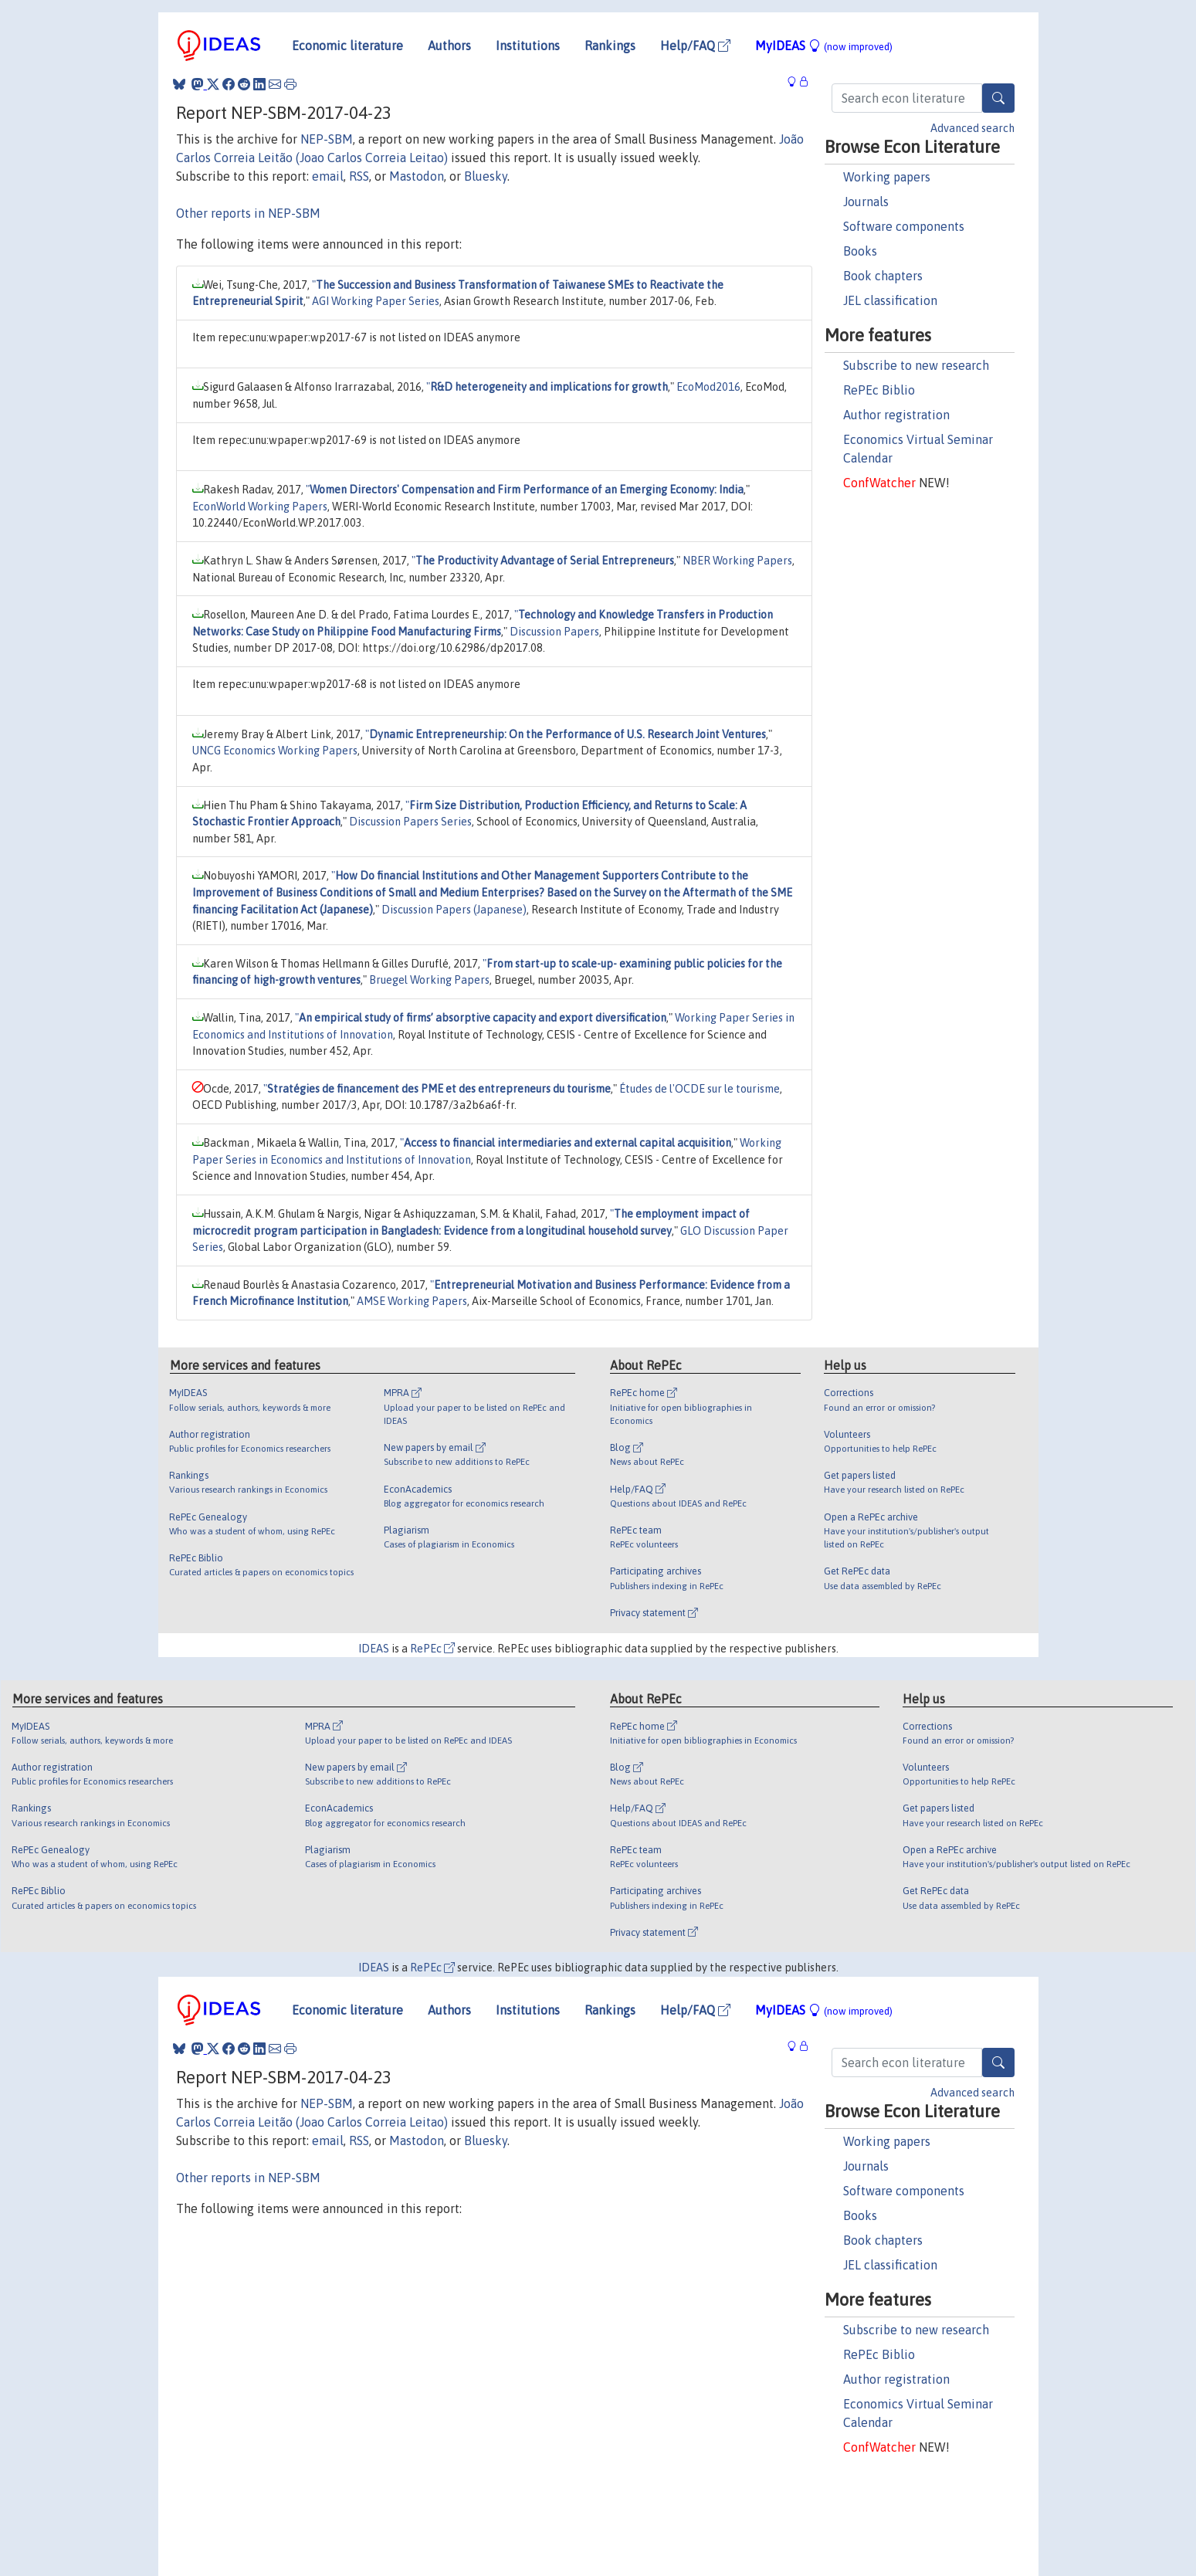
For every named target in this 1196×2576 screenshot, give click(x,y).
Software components (903, 226)
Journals (866, 201)
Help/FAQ (695, 46)
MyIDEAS (824, 46)
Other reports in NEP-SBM (248, 213)
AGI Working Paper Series (375, 301)
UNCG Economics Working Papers (274, 750)
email (328, 176)
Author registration (896, 415)
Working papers (886, 177)
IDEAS (373, 1648)
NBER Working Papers (737, 560)
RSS (359, 176)
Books (860, 251)
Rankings (609, 46)
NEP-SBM (326, 139)
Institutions (528, 46)
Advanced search (972, 128)
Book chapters (883, 276)
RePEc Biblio (879, 390)
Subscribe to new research (916, 365)
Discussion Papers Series (410, 821)
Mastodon (416, 176)
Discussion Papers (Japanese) (454, 909)
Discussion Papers (554, 631)
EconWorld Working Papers (259, 506)
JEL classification (890, 300)
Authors (449, 46)
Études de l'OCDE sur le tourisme (699, 1089)
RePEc (432, 1648)
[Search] (998, 98)
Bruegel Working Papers (429, 980)
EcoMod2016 (708, 387)
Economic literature (347, 46)
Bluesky (485, 176)
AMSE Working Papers (412, 1301)
